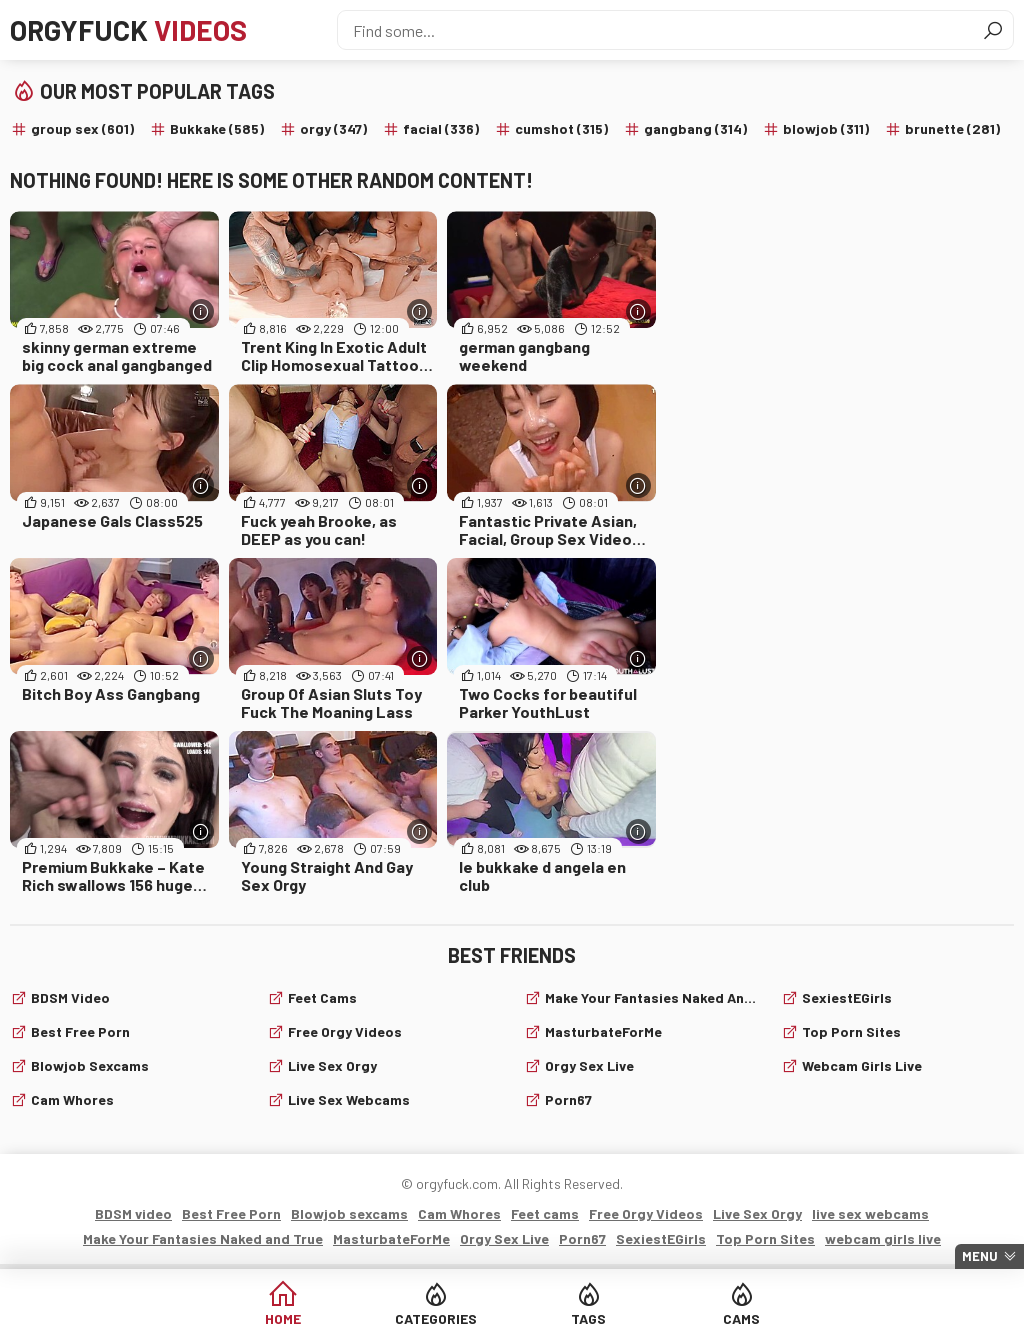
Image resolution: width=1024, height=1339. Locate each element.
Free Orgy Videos (345, 1031)
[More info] (201, 311)
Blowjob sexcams (90, 1065)
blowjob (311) (826, 128)
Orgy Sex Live (589, 1065)
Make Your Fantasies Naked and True (651, 997)
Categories (436, 1318)
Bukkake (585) (217, 128)
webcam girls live (862, 1065)
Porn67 (568, 1099)
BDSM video (70, 997)
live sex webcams (349, 1099)
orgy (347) (333, 128)
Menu (980, 1256)
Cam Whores (72, 1099)
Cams (741, 1318)
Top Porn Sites (851, 1031)
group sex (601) (82, 128)
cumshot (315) (561, 128)
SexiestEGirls (847, 997)
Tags (588, 1318)
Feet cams (322, 997)
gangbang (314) (695, 128)
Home (283, 1318)
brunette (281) (952, 128)
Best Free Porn (80, 1031)
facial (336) (441, 128)
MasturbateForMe (603, 1031)
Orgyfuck (128, 30)
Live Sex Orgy (332, 1065)
